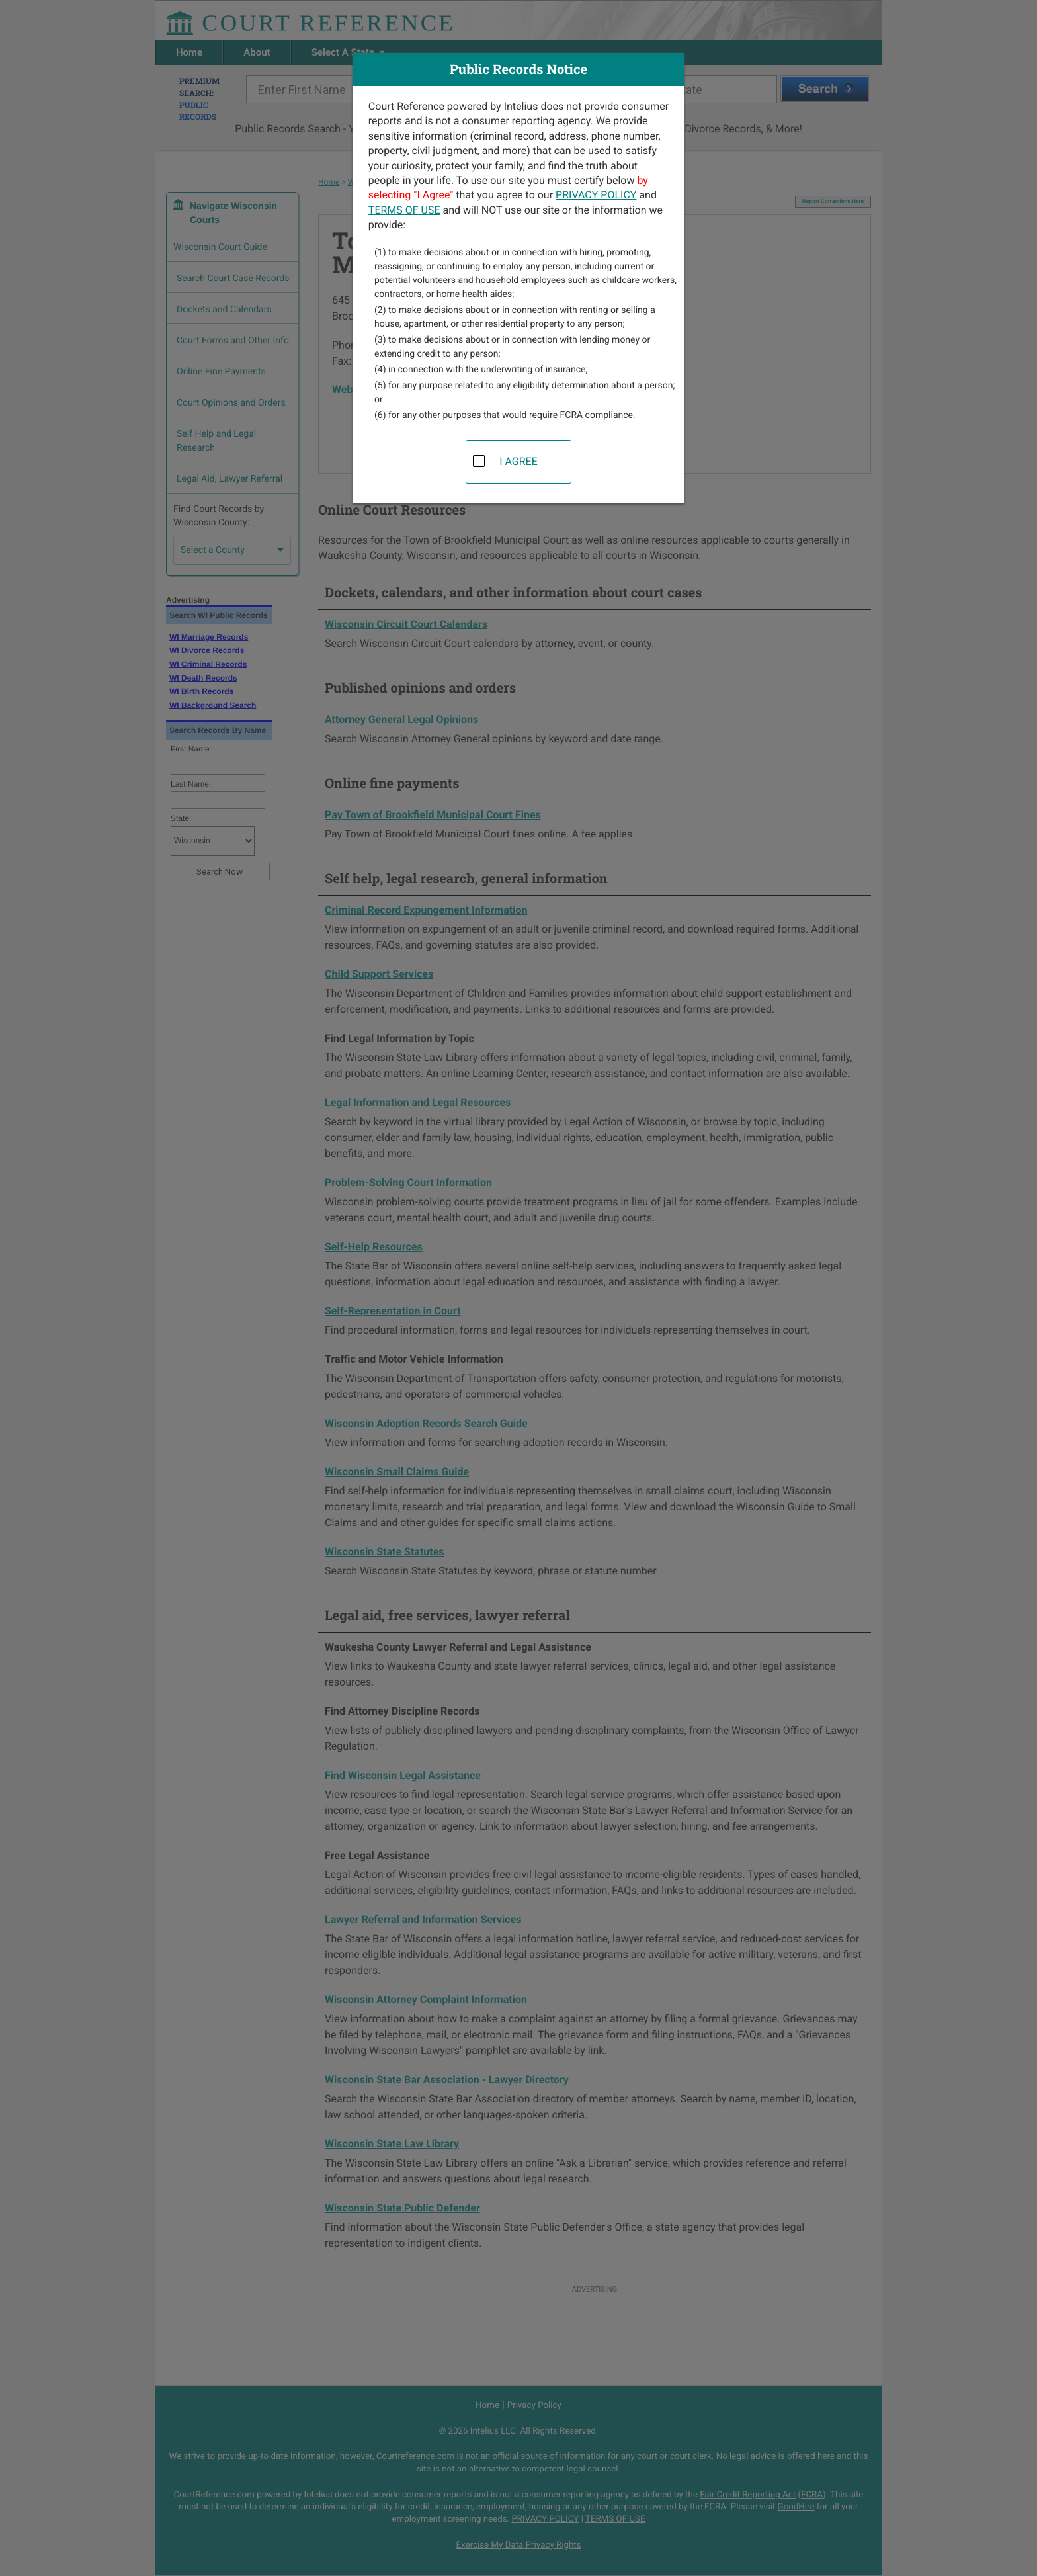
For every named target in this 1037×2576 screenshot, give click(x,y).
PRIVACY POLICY (596, 195)
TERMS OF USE (404, 210)
